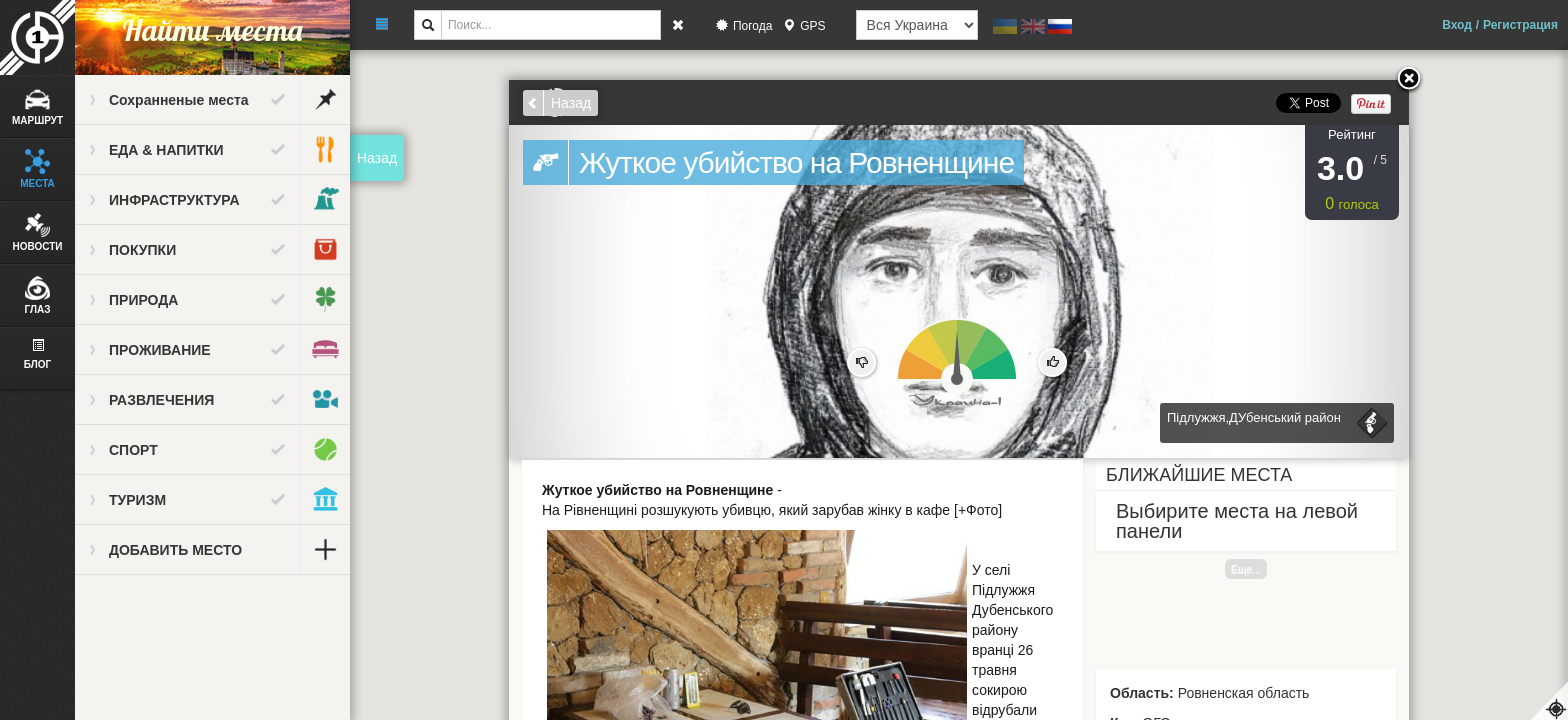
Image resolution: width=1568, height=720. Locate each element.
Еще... (1246, 569)
